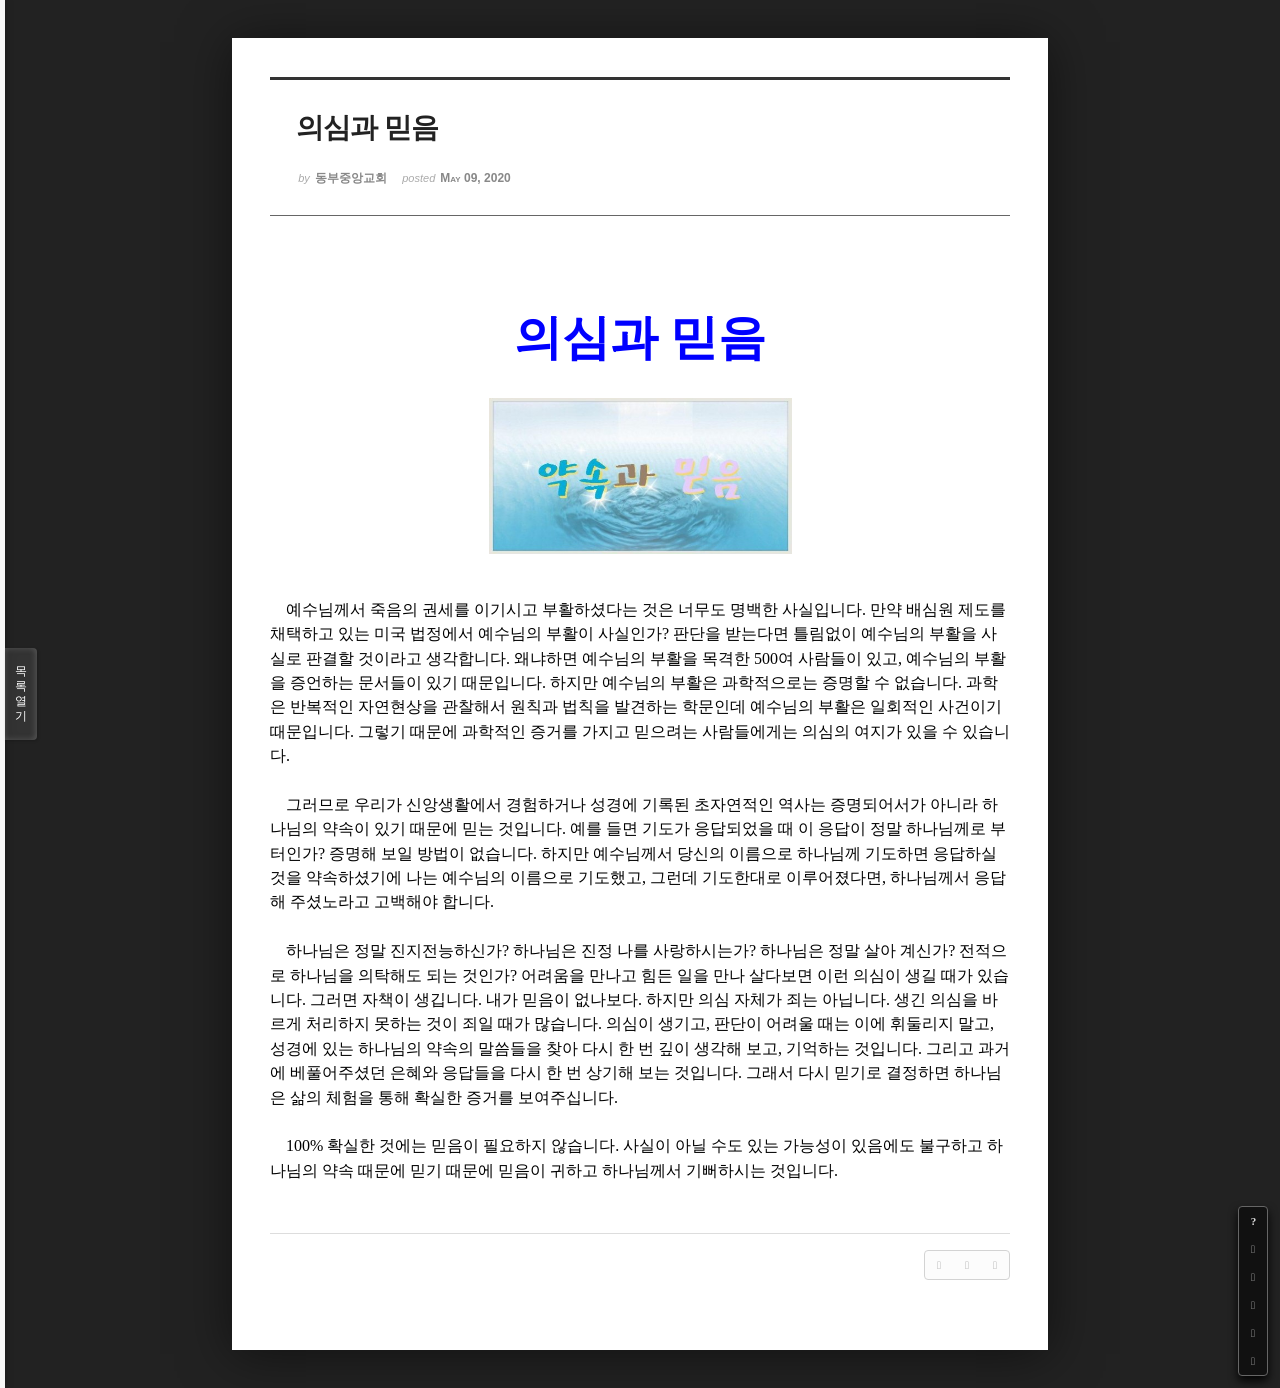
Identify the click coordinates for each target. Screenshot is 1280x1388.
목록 (21, 694)
